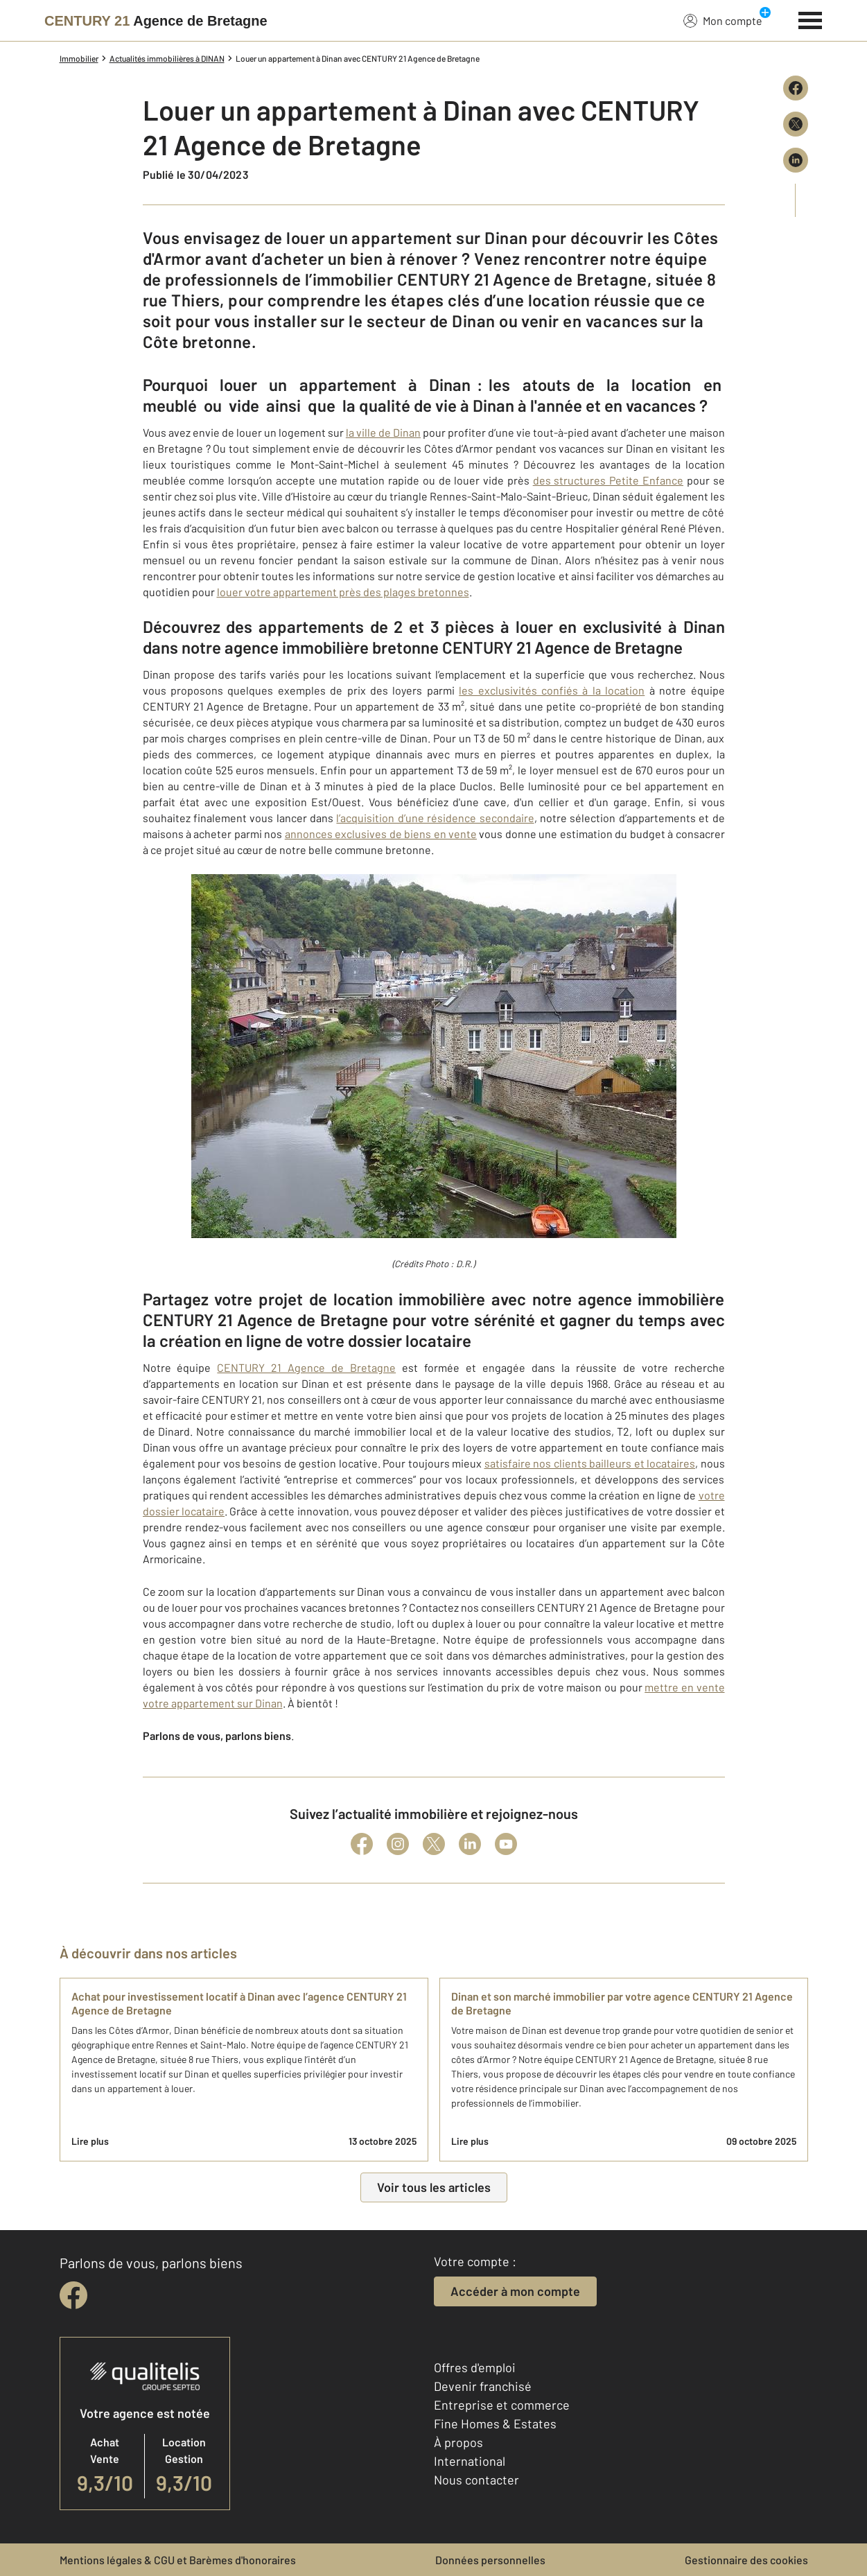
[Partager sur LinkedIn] (795, 160)
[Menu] (810, 18)
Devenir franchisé (483, 2386)
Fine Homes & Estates (495, 2423)
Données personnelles (490, 2559)
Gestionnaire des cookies (746, 2559)
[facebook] (73, 2295)
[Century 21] (156, 20)
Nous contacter (476, 2479)
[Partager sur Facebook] (795, 88)
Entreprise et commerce (502, 2404)
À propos (458, 2442)
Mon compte (722, 20)
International (469, 2461)
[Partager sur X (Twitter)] (795, 124)
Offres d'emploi (475, 2367)
